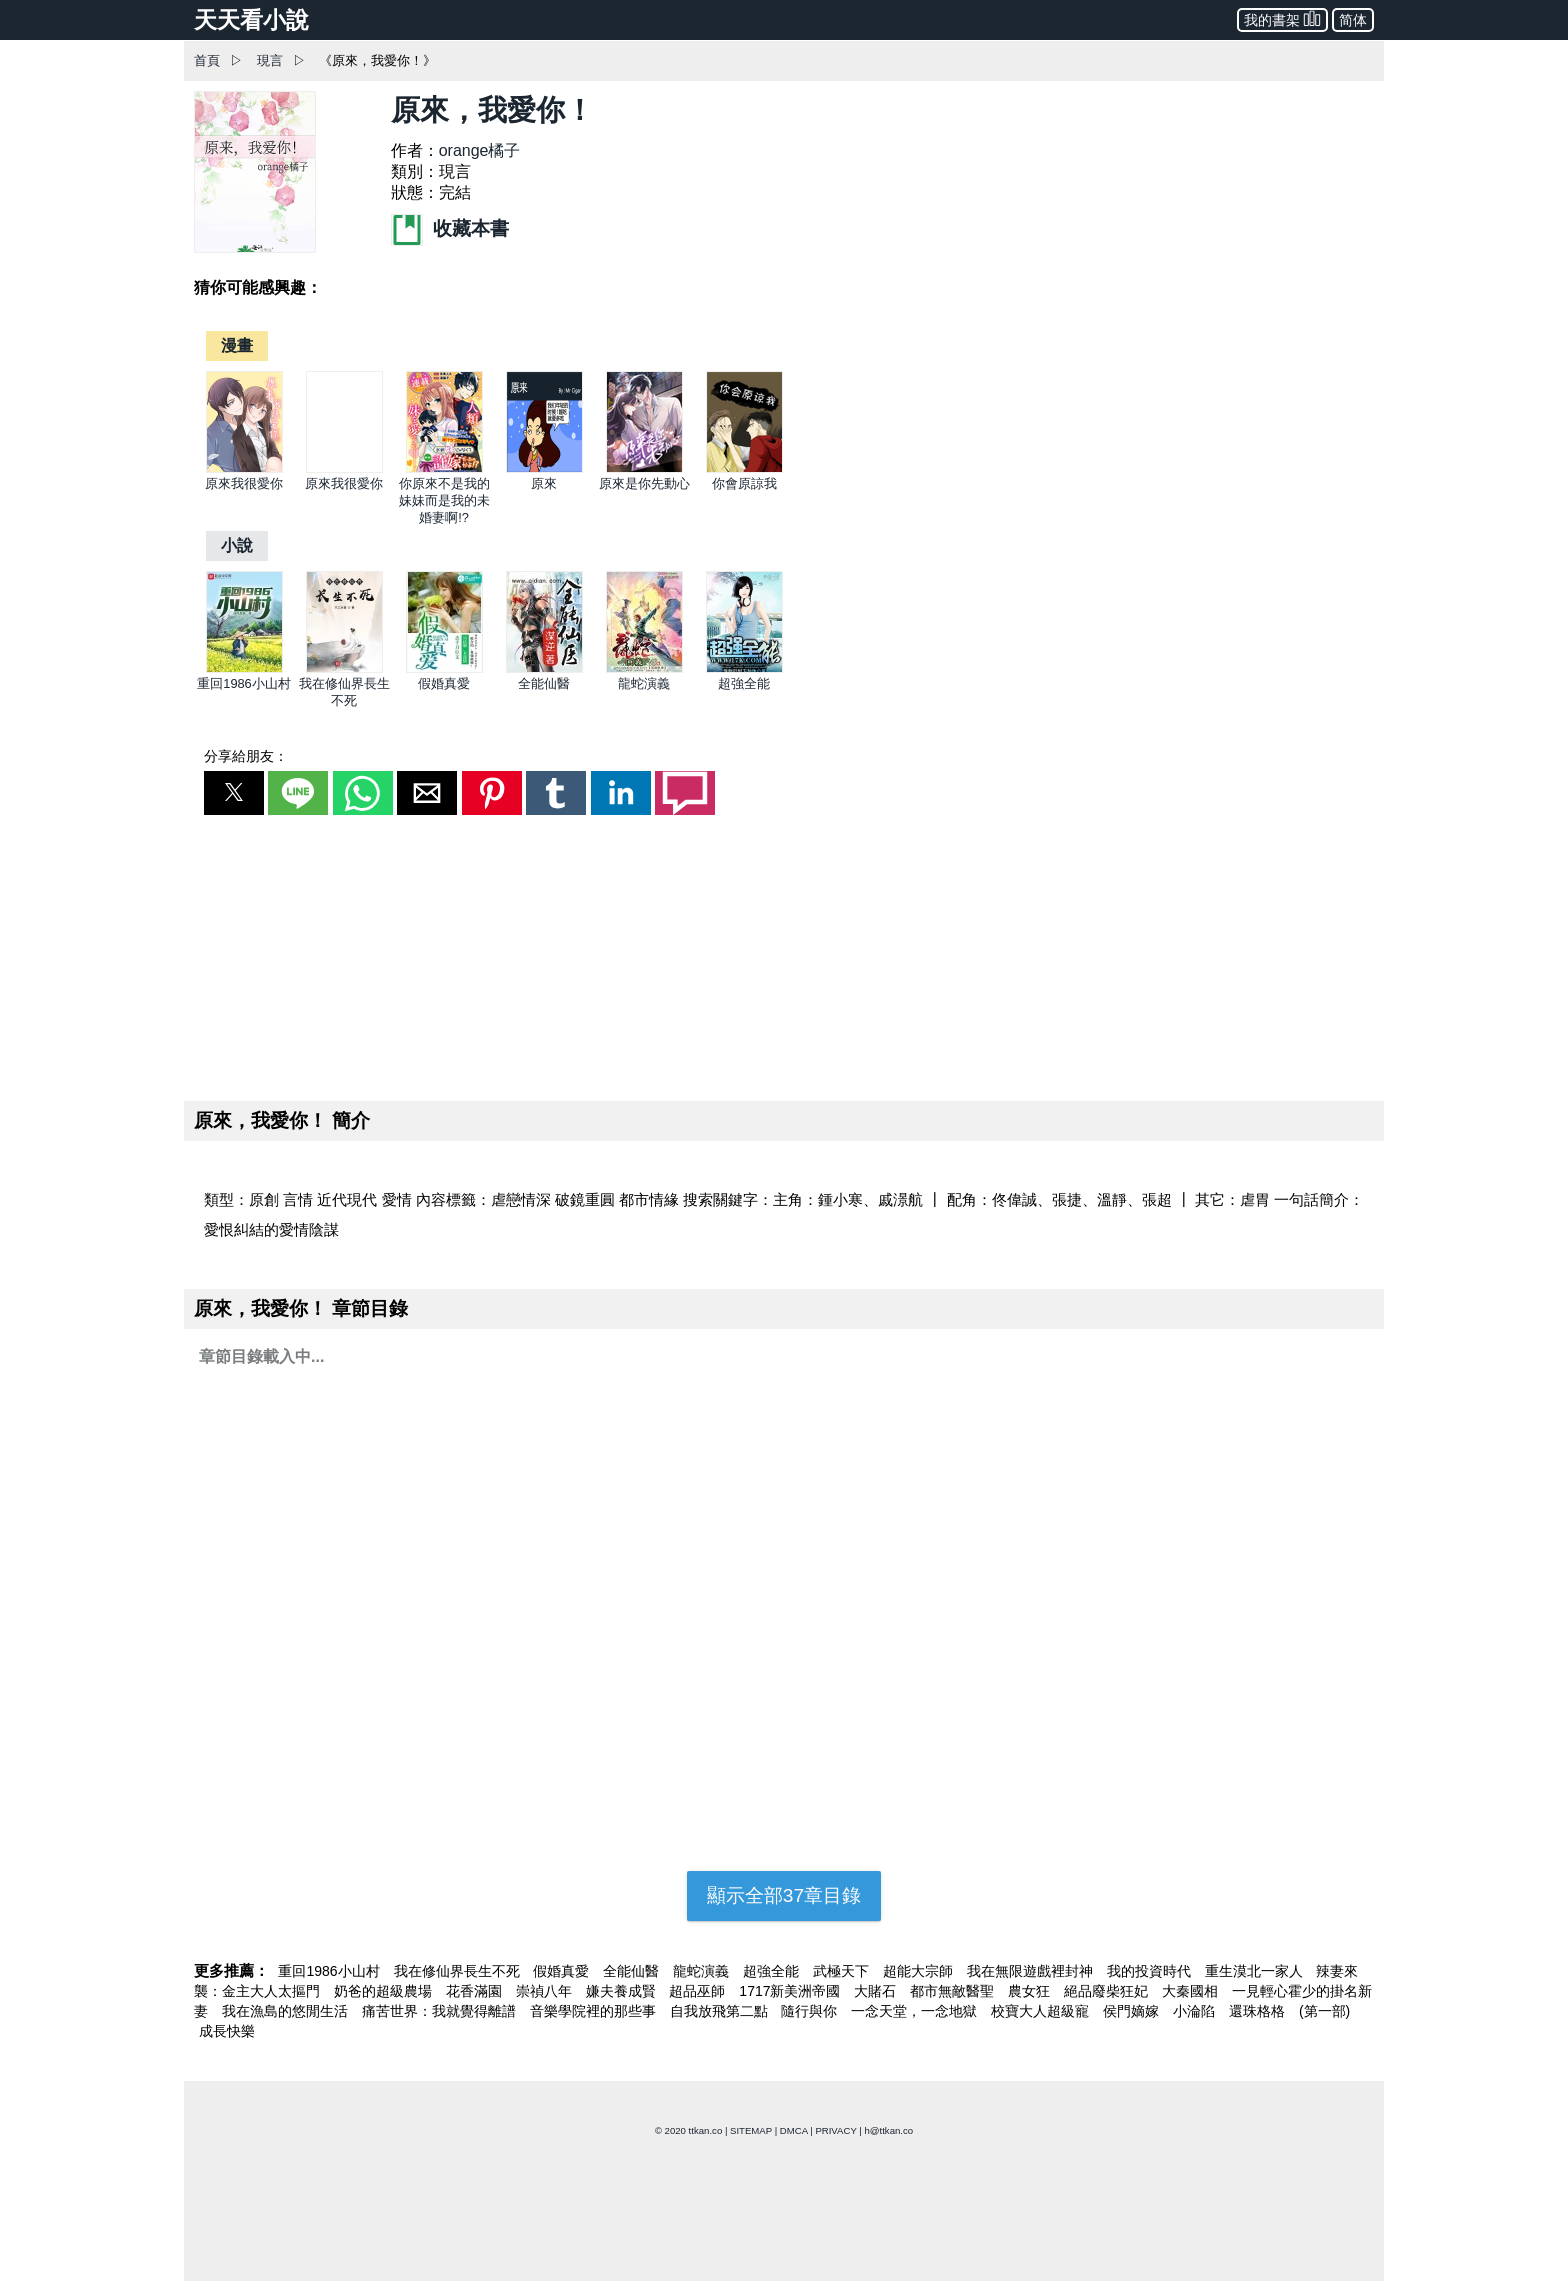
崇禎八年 (546, 1991)
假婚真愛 (444, 683)
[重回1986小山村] (244, 668)
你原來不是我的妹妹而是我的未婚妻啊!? (444, 500)
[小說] (237, 545)
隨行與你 (811, 2011)
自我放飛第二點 (721, 2011)
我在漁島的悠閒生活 (287, 2011)
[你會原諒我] (744, 468)
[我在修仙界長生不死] (344, 668)
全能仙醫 (544, 683)
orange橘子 (480, 150)
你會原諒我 (744, 483)
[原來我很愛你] (244, 468)
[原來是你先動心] (644, 468)
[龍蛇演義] (644, 668)
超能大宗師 (920, 1971)
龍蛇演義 (644, 683)
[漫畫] (237, 345)
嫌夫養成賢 (623, 1991)
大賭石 (877, 1991)
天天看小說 (251, 20)
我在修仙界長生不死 (459, 1971)
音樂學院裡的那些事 (595, 2011)
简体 (1353, 20)
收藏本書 (450, 228)
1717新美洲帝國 (791, 1991)
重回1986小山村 (243, 683)
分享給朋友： (246, 756)
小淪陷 (1196, 2011)
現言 (270, 60)
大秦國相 (1192, 1991)
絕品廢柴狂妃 (1108, 1991)
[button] (234, 793)
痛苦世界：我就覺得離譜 (441, 2011)
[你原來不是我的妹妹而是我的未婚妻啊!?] (444, 468)
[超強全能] (744, 668)
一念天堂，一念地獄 (916, 2011)
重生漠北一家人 (1256, 1971)
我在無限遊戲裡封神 (1032, 1971)
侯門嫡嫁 (1133, 2011)
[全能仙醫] (544, 668)
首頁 (207, 60)
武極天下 (843, 1971)
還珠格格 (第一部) (1289, 2011)
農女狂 (1031, 1991)
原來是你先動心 (644, 483)
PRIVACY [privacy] (835, 2130)
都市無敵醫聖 (954, 1991)
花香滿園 (476, 1991)
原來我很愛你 (244, 483)
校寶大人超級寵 (1042, 2011)
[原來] (544, 468)
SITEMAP (751, 2130)
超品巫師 (699, 1991)
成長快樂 (227, 2031)
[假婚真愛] (444, 668)
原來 (544, 483)
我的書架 (1282, 18)
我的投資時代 (1151, 1971)
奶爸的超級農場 (385, 1991)
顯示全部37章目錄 (784, 1895)
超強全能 (744, 683)
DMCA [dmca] (794, 2130)
